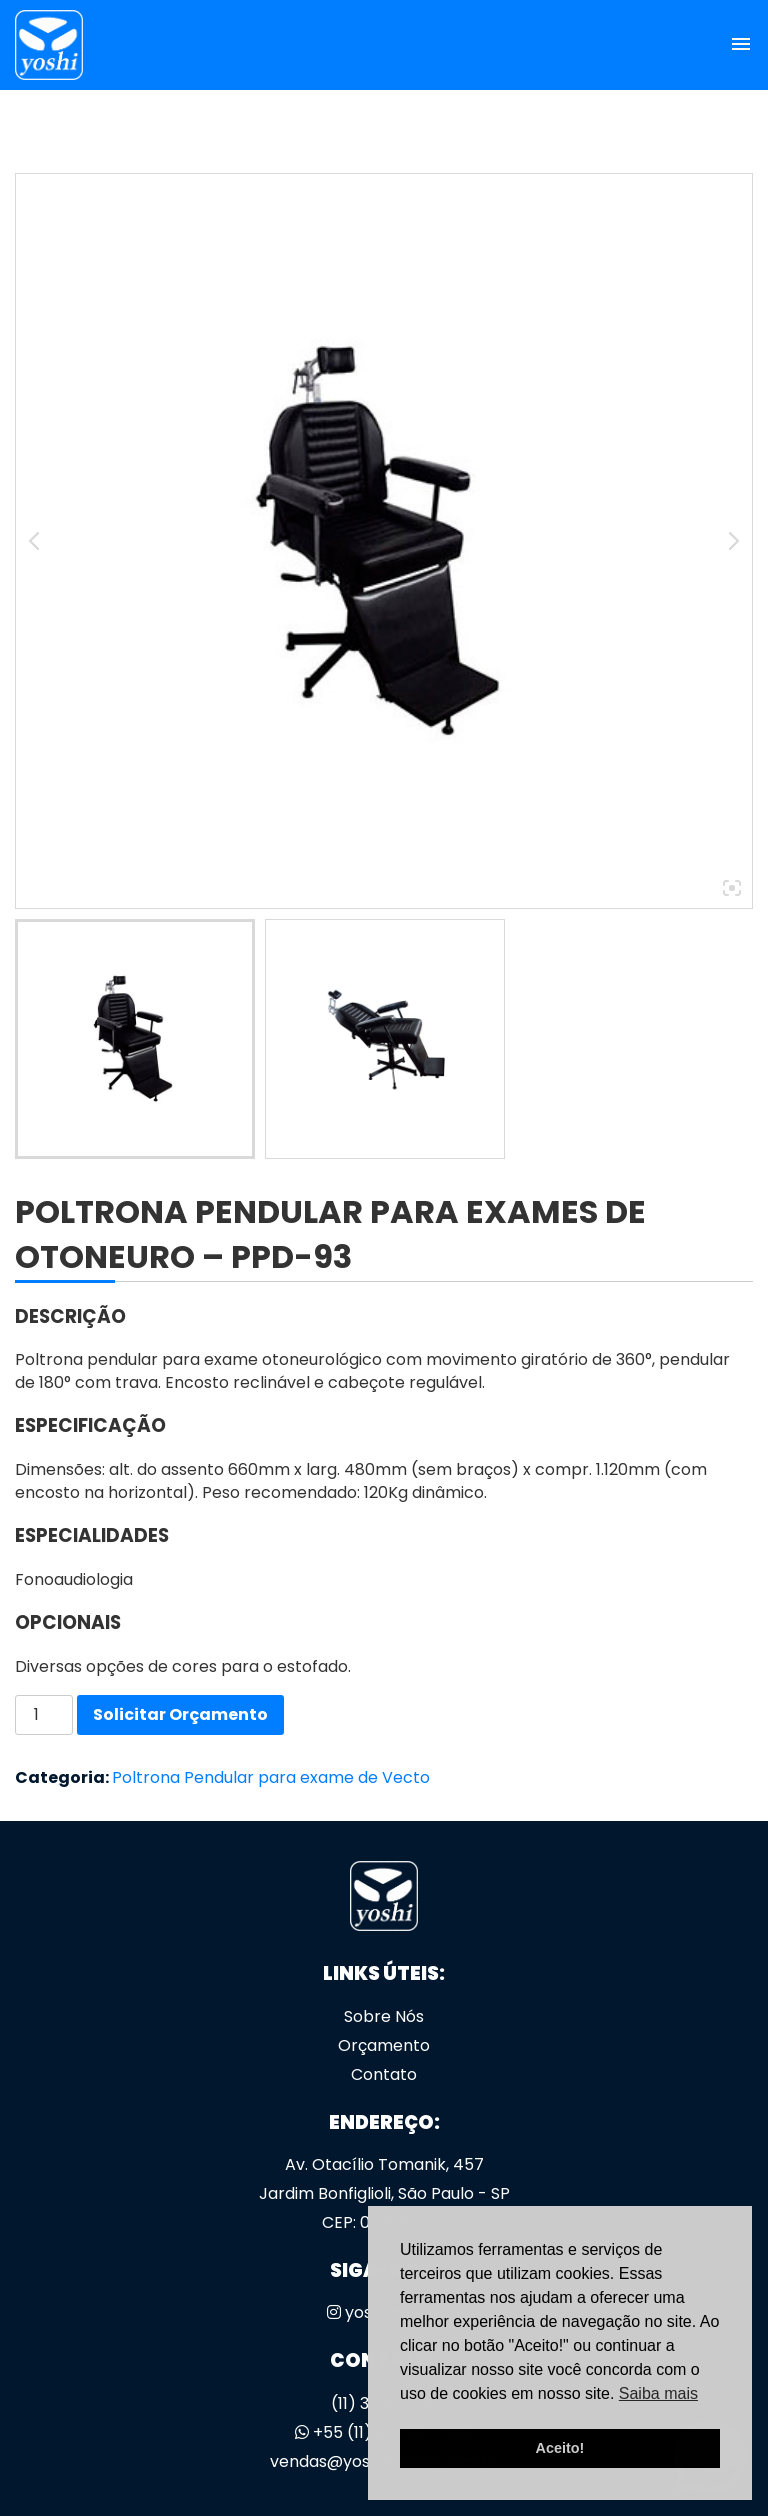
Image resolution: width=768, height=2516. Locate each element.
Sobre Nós (384, 2016)
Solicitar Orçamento (180, 1714)
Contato (384, 2074)
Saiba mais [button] (658, 2393)
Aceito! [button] (560, 2448)
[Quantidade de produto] (44, 1715)
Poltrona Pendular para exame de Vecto (271, 1777)
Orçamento (384, 2045)
